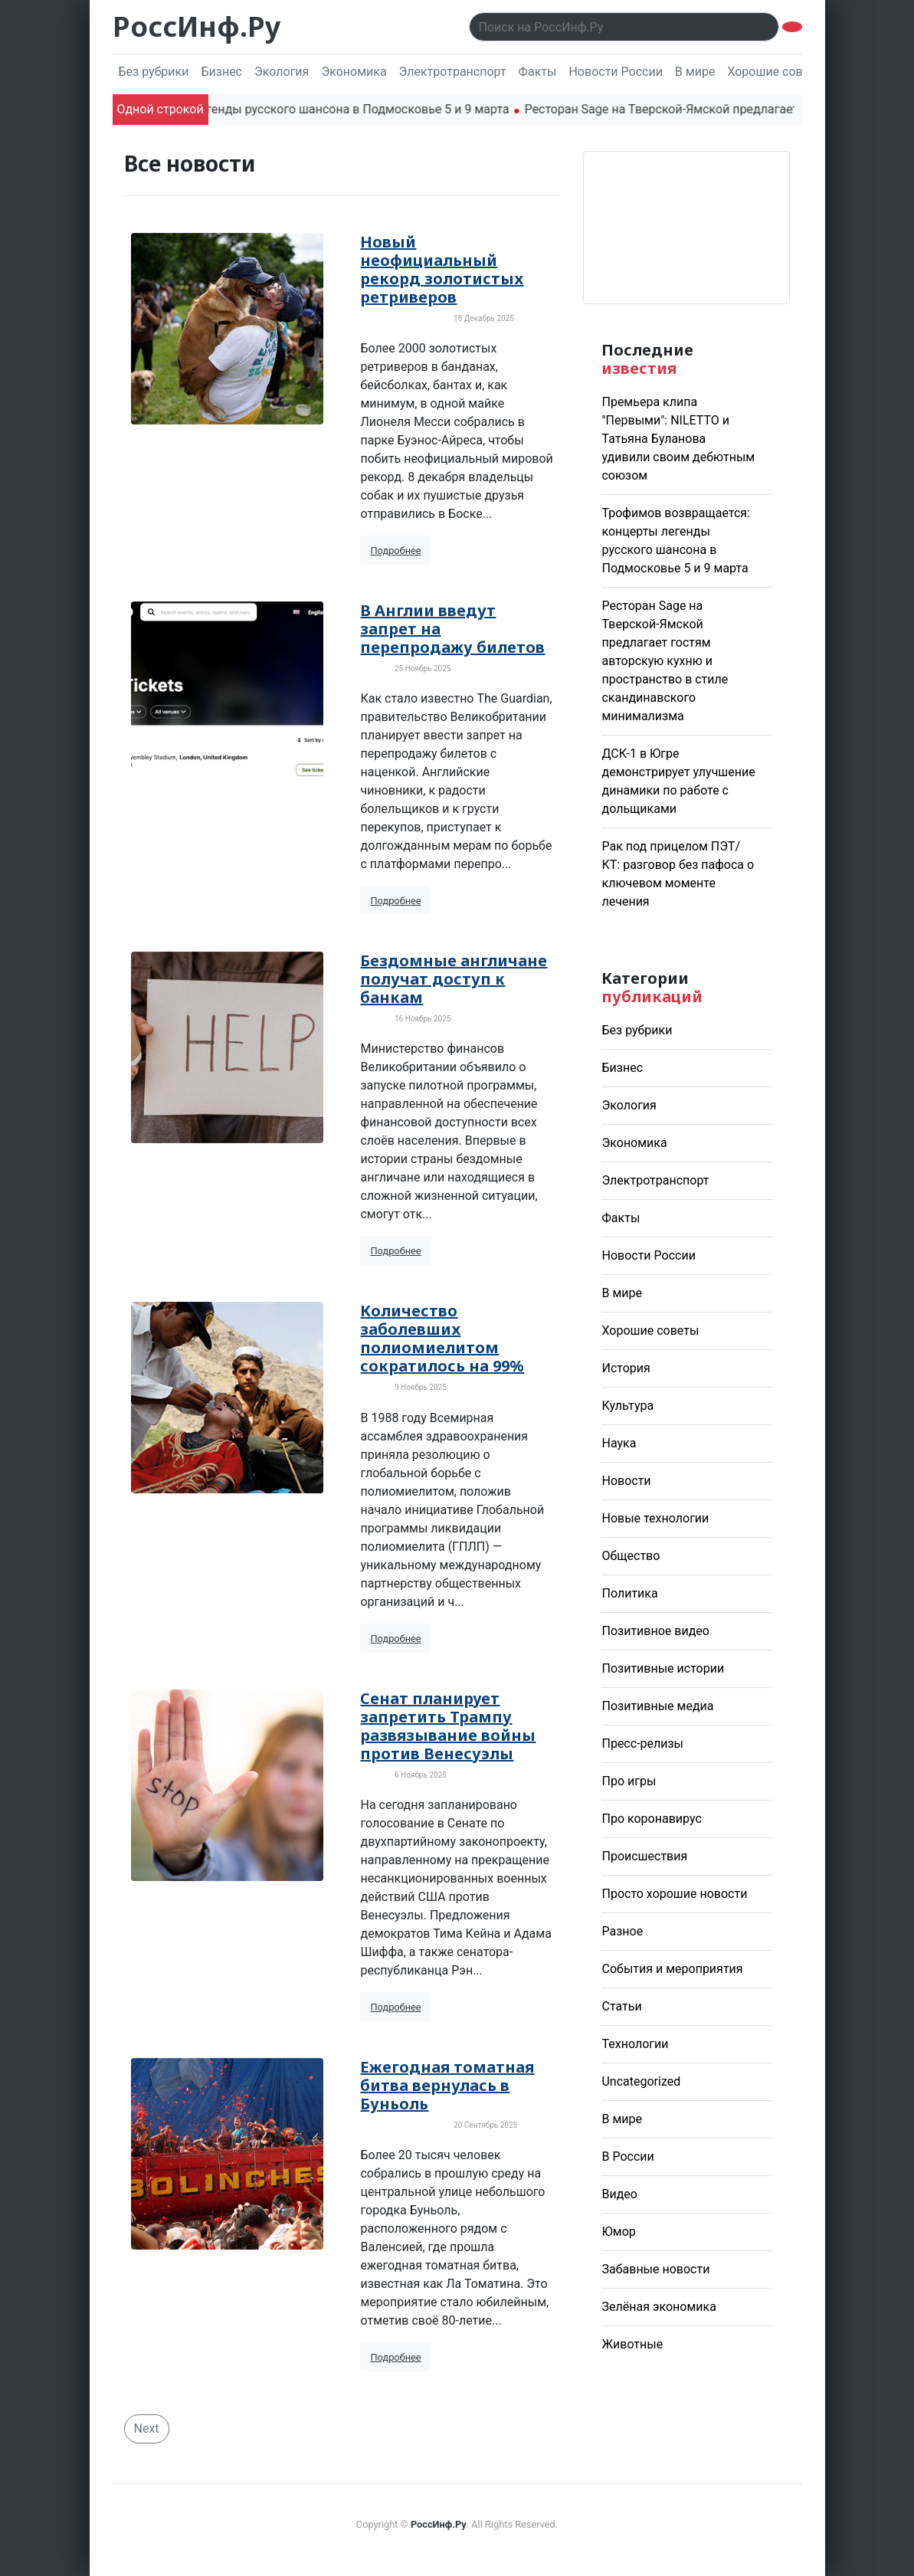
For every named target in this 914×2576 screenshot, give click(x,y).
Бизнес (221, 71)
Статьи (621, 2006)
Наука (618, 1443)
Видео (619, 2194)
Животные (632, 2344)
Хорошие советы (775, 71)
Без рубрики (154, 71)
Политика (629, 1593)
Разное (622, 1931)
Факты (538, 71)
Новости (625, 1480)
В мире (695, 71)
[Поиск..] (624, 26)
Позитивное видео (655, 1631)
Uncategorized (640, 2081)
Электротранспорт (452, 71)
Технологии (634, 2044)
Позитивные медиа (657, 1706)
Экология (281, 71)
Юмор (618, 2231)
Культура (627, 1405)
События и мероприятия (671, 1968)
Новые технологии (655, 1518)
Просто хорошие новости (674, 1893)
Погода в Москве (686, 227)
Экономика (353, 71)
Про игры (628, 1781)
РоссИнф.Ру (196, 26)
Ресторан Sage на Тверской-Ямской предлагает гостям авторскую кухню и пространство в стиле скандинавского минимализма (664, 660)
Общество (630, 1556)
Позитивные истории (662, 1668)
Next (146, 2428)
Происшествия (644, 1856)
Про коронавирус (651, 1818)
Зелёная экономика (658, 2306)
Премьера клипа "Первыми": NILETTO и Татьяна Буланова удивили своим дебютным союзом (678, 439)
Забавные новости (655, 2269)
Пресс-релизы (642, 1743)
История (625, 1368)
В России (627, 2156)
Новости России (615, 71)
